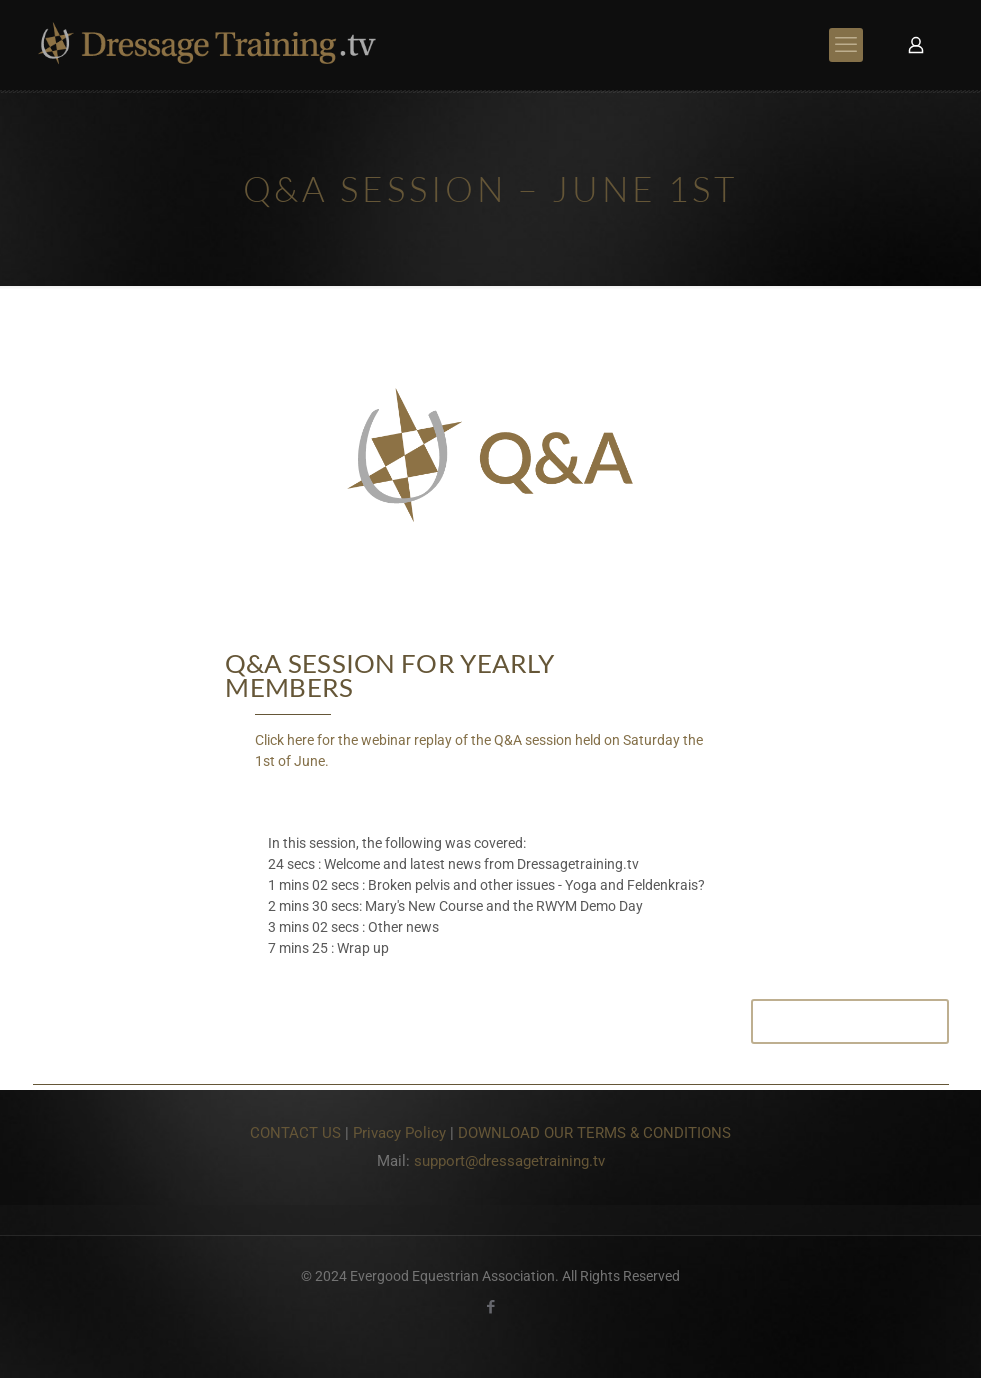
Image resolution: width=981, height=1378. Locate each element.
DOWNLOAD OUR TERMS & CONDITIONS (594, 1133)
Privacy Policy (399, 1133)
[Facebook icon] (490, 1307)
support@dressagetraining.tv (509, 1161)
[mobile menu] (846, 45)
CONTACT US (295, 1133)
